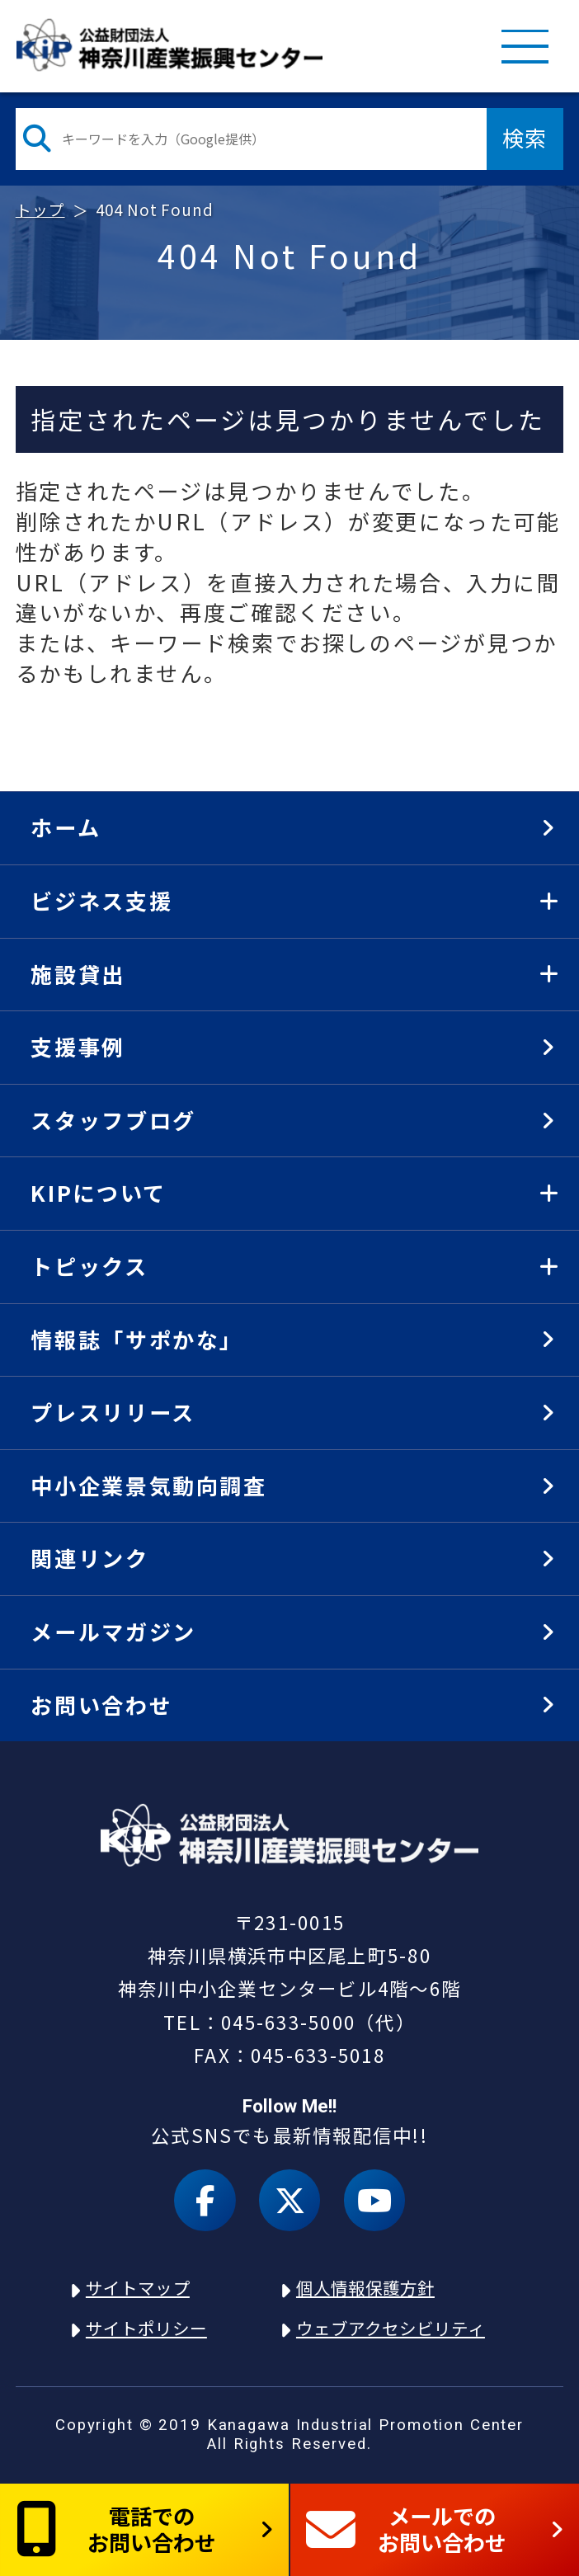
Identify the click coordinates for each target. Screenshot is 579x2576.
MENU (524, 45)
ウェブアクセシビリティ (390, 2327)
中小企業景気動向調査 (148, 1485)
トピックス (89, 1266)
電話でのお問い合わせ (116, 2529)
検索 (525, 137)
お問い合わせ (101, 1705)
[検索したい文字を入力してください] (251, 139)
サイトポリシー (146, 2327)
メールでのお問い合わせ (406, 2529)
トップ (40, 209)
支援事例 (78, 1046)
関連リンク (89, 1558)
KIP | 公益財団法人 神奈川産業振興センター (170, 45)
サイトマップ (138, 2287)
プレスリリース (113, 1412)
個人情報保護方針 (365, 2287)
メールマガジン (113, 1631)
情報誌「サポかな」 (137, 1339)
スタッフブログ (113, 1120)
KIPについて (98, 1192)
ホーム (66, 827)
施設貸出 (78, 974)
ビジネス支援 (101, 900)
